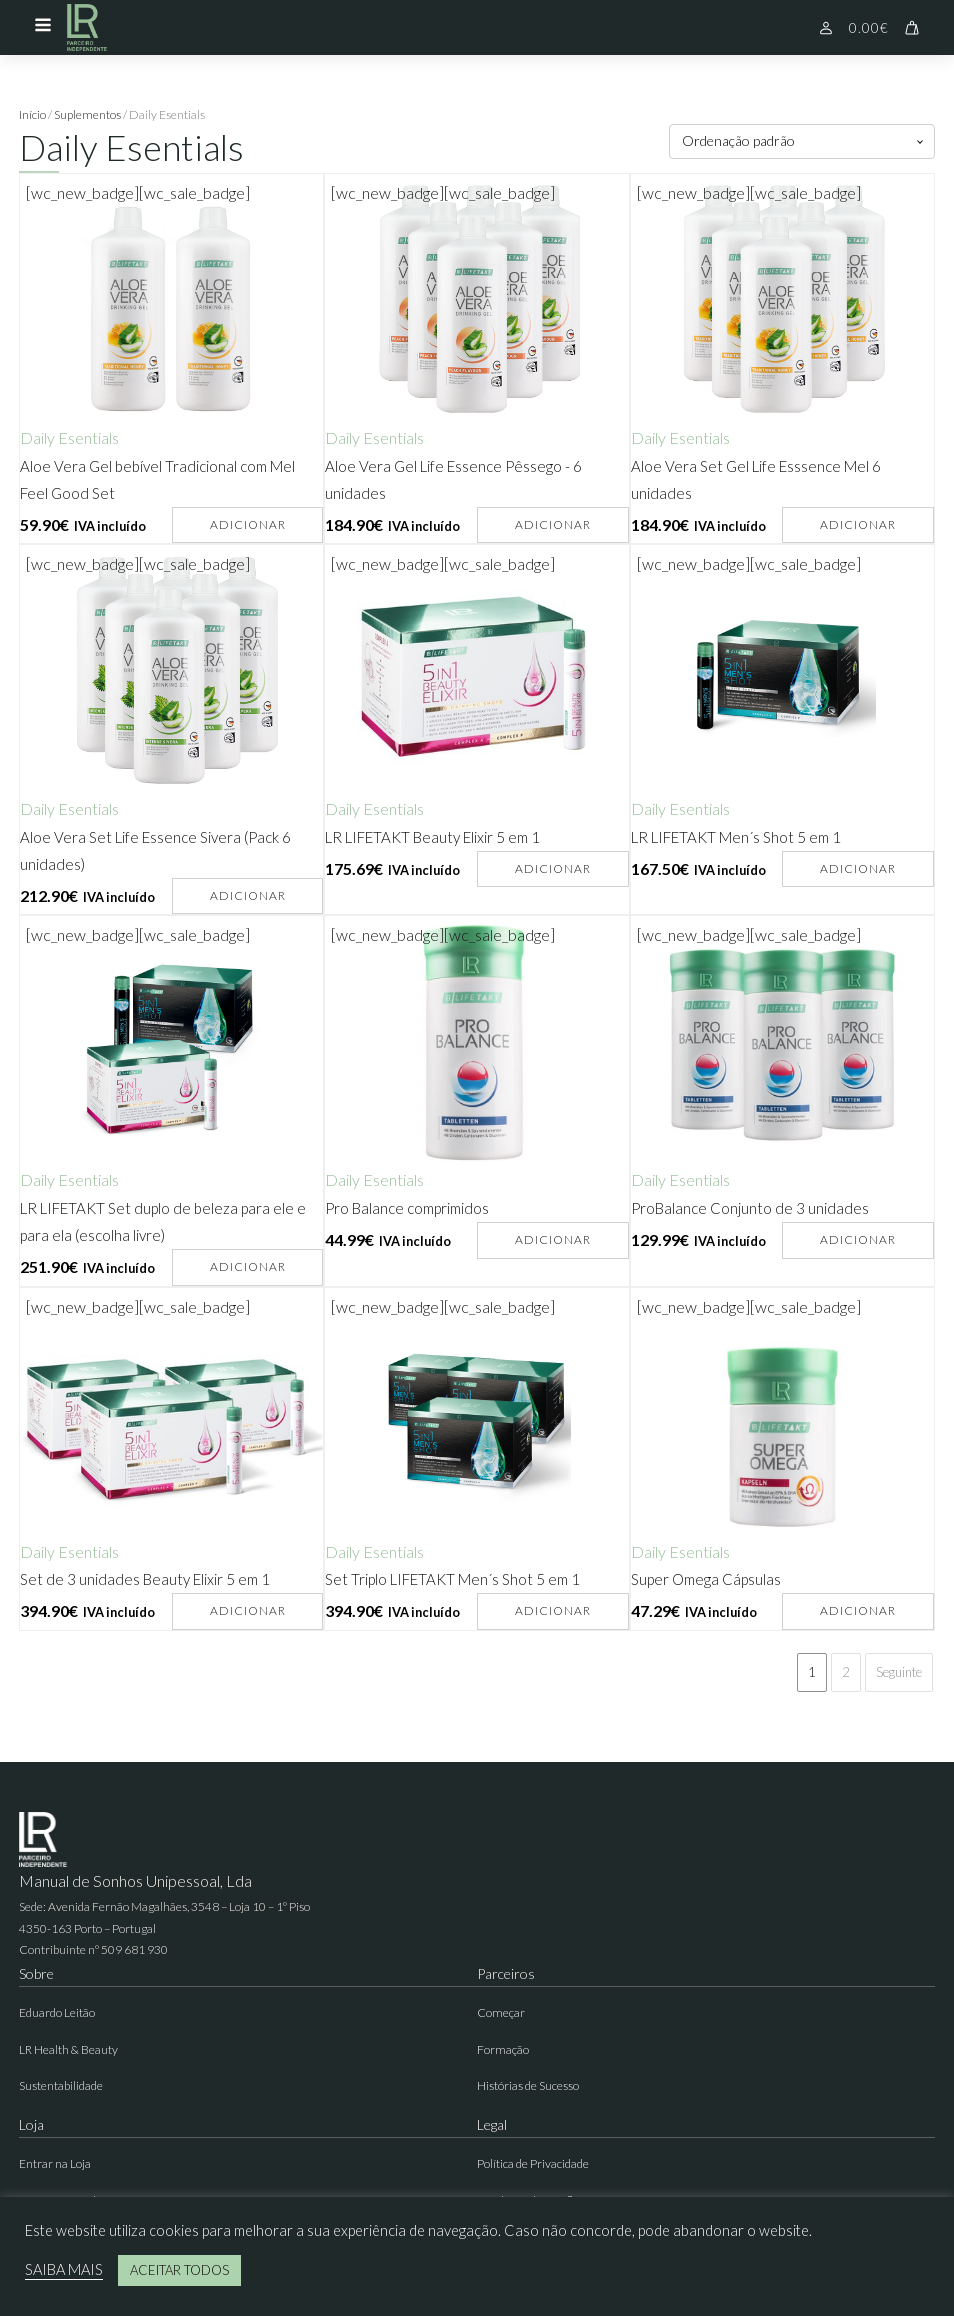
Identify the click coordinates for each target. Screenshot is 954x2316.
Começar (501, 2012)
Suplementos (87, 114)
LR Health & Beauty (68, 2049)
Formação (503, 2049)
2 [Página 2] (846, 1672)
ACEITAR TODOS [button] (179, 2270)
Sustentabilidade (61, 2085)
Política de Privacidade (533, 2163)
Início (32, 114)
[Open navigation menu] (43, 27)
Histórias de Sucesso (528, 2085)
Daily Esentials (69, 437)
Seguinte (899, 1672)
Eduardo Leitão (57, 2012)
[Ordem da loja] (802, 141)
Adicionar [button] (248, 524)
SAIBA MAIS (64, 2269)
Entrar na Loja (55, 2163)
